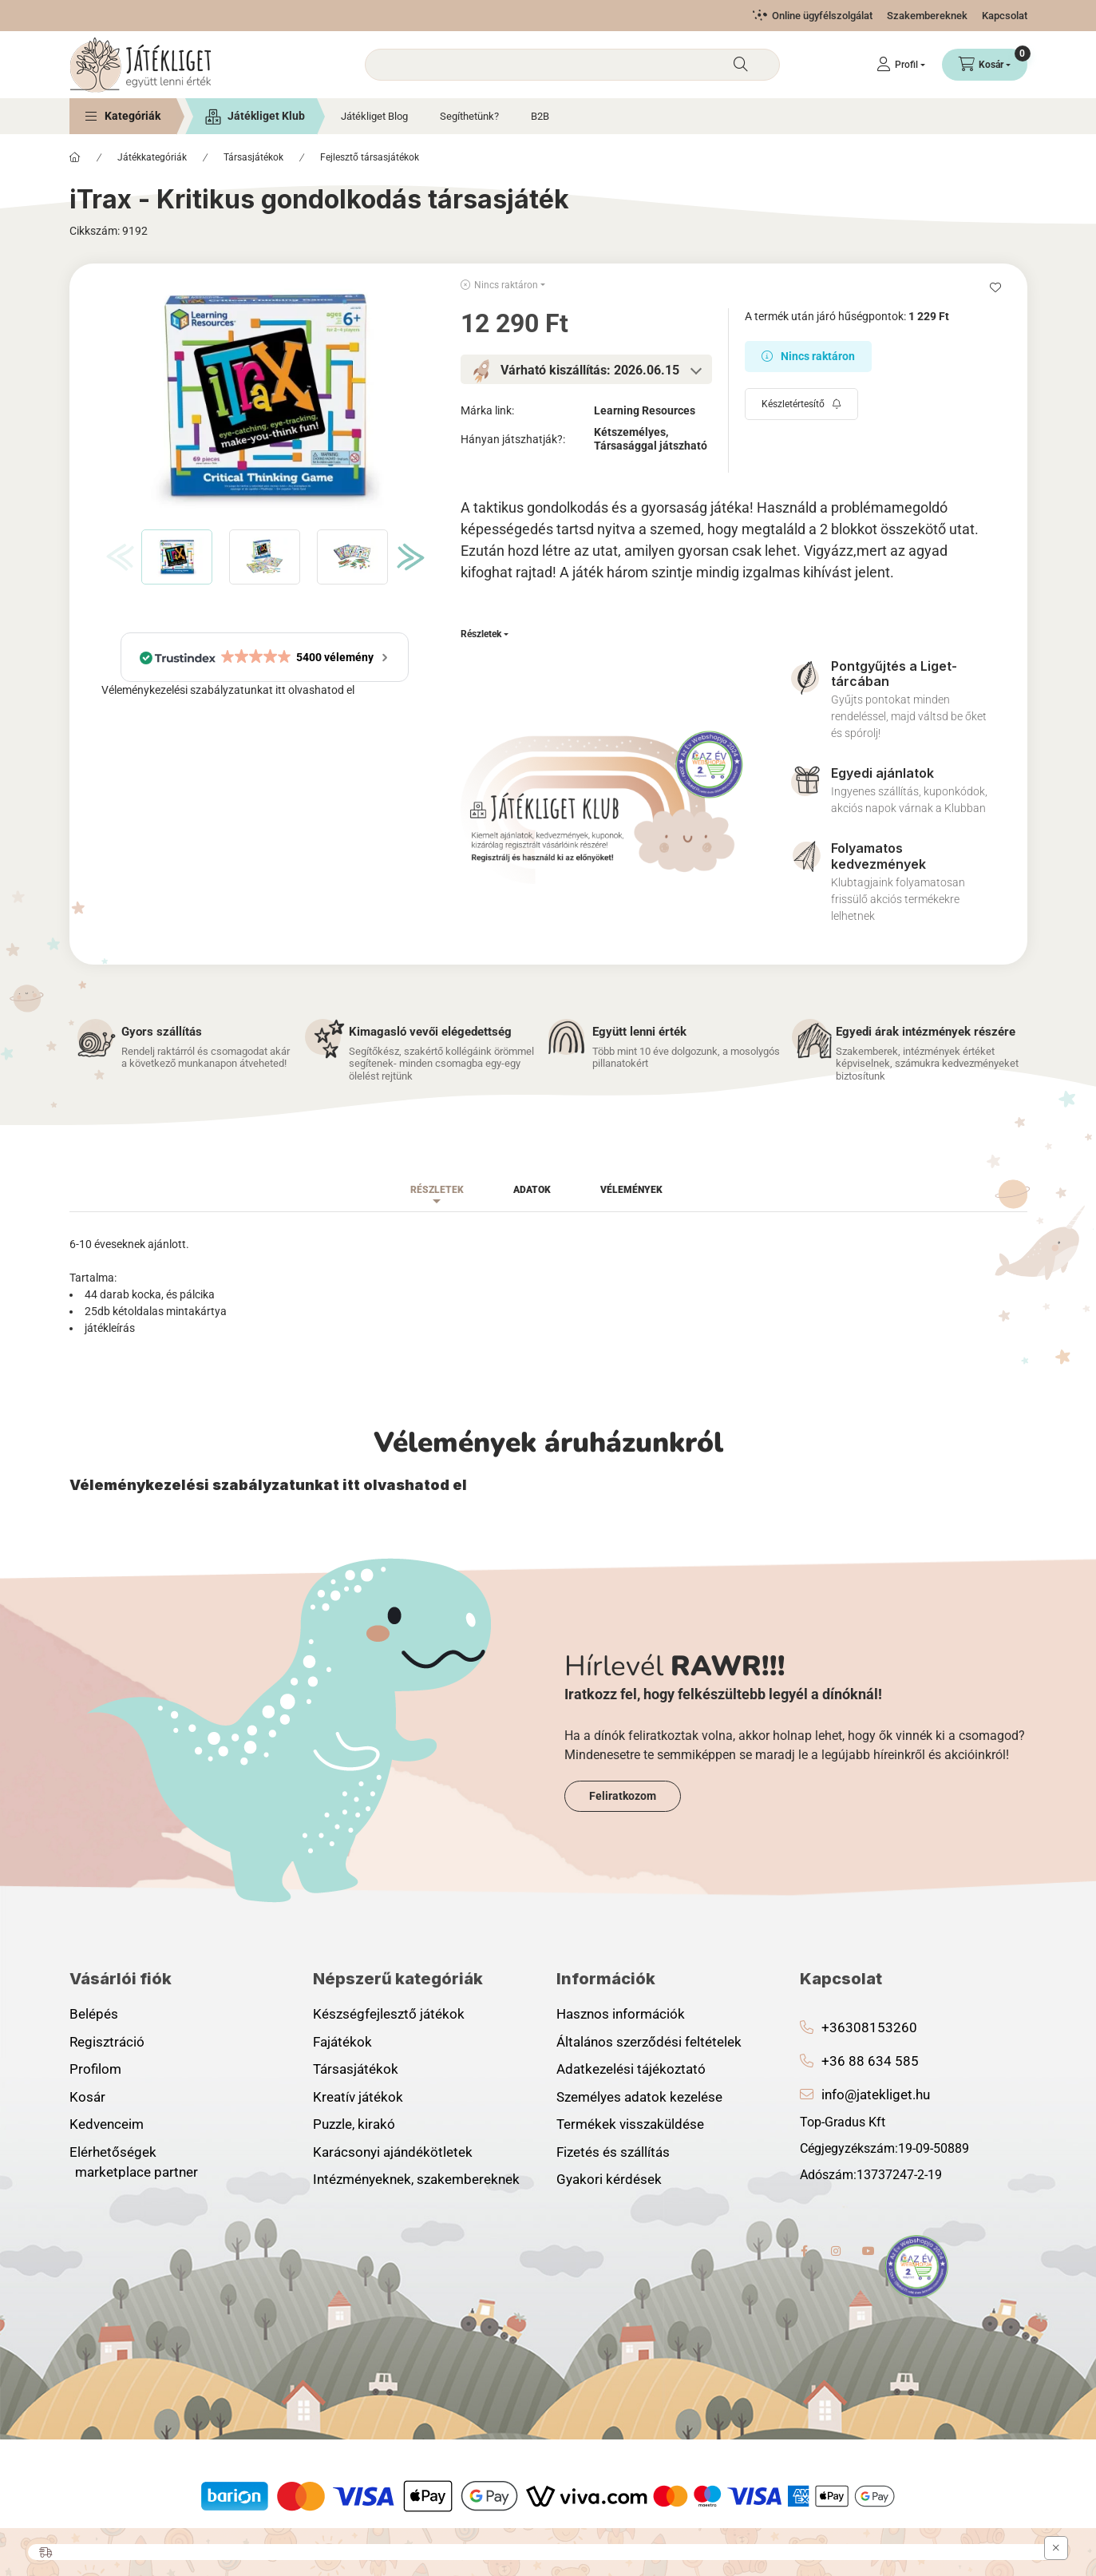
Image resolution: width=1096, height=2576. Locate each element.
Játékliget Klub (266, 115)
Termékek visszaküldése (630, 2124)
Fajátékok (342, 2042)
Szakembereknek (927, 16)
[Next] (407, 557)
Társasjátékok (253, 157)
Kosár (87, 2097)
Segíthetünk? (469, 116)
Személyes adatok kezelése (639, 2097)
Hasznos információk (620, 2014)
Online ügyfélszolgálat (822, 16)
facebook (805, 2251)
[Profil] (901, 65)
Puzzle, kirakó (354, 2124)
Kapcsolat (1004, 16)
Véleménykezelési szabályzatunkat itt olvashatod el (227, 690)
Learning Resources (644, 410)
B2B (540, 116)
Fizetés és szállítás (613, 2152)
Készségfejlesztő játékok (389, 2014)
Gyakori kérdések (609, 2179)
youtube (868, 2251)
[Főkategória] (75, 157)
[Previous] (116, 557)
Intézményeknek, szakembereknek (416, 2179)
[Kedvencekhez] (995, 287)
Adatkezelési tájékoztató (631, 2069)
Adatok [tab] (532, 1189)
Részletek (481, 634)
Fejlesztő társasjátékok (369, 157)
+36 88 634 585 (870, 2061)
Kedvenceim (106, 2124)
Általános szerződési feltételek (649, 2042)
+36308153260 (869, 2027)
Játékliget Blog (374, 116)
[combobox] (572, 65)
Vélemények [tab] (631, 1189)
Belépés (93, 2014)
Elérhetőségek (112, 2152)
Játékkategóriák (152, 157)
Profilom (95, 2069)
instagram (837, 2251)
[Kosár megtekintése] (984, 65)
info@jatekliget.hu (875, 2094)
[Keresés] (741, 65)
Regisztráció (106, 2042)
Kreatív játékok (358, 2097)
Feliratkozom (622, 1795)
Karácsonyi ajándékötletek (393, 2152)
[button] (122, 116)
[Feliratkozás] (801, 404)
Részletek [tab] (437, 1189)
